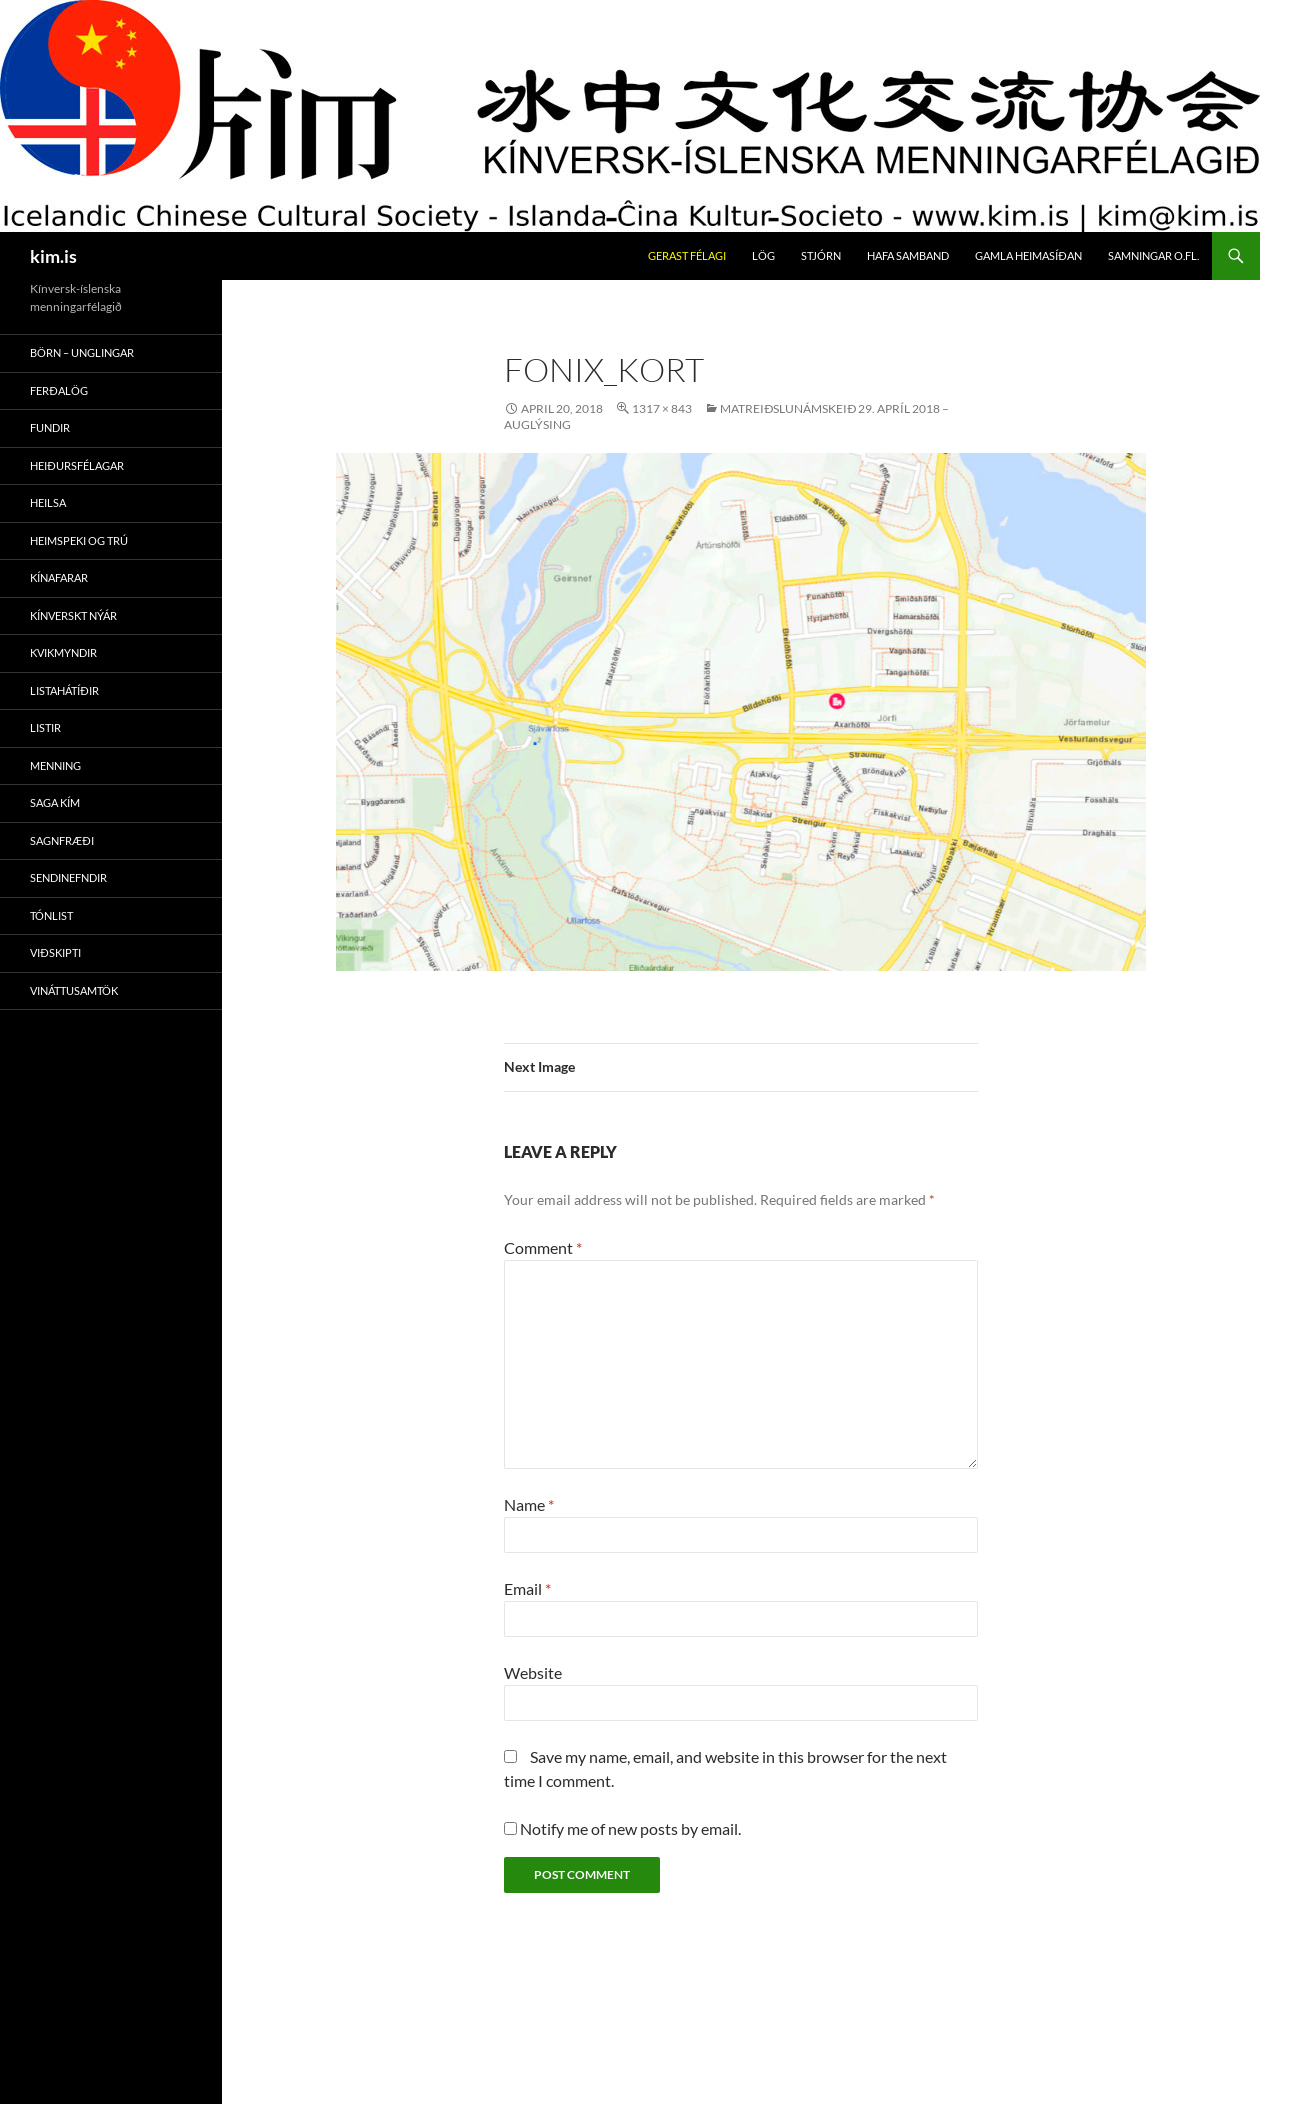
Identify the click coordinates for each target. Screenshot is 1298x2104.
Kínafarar (59, 577)
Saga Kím (55, 802)
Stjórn (821, 255)
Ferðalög (59, 390)
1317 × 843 (662, 408)
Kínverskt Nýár (73, 615)
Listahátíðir (64, 690)
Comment (543, 1247)
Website (533, 1672)
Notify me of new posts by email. (630, 1828)
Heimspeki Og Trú (79, 540)
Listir (45, 727)
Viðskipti (55, 952)
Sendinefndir (68, 877)
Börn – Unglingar (82, 352)
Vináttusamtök (74, 990)
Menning (55, 765)
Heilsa (48, 502)
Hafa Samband (908, 255)
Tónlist (51, 915)
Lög (763, 255)
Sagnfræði (62, 840)
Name (529, 1504)
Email (527, 1588)
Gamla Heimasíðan (1028, 255)
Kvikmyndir (63, 652)
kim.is (53, 256)
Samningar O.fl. (1153, 255)
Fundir (50, 427)
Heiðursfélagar (77, 465)
